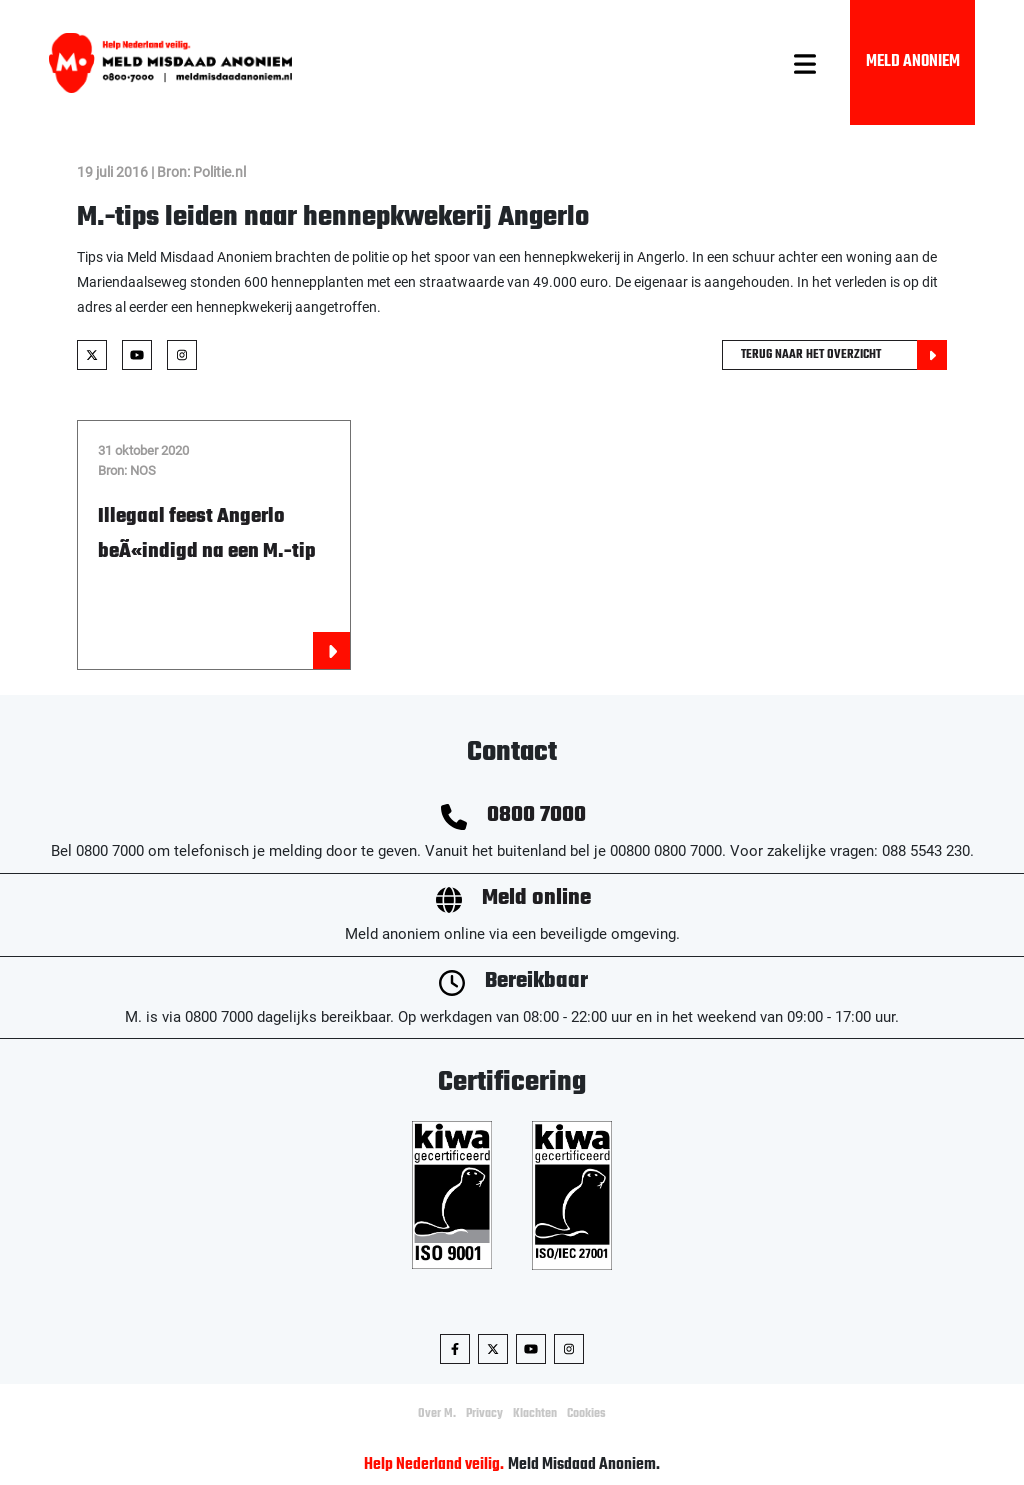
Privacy (484, 1414)
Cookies (586, 1414)
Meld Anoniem (913, 62)
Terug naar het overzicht (844, 355)
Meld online (536, 898)
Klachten (535, 1414)
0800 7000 (536, 815)
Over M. (437, 1414)
